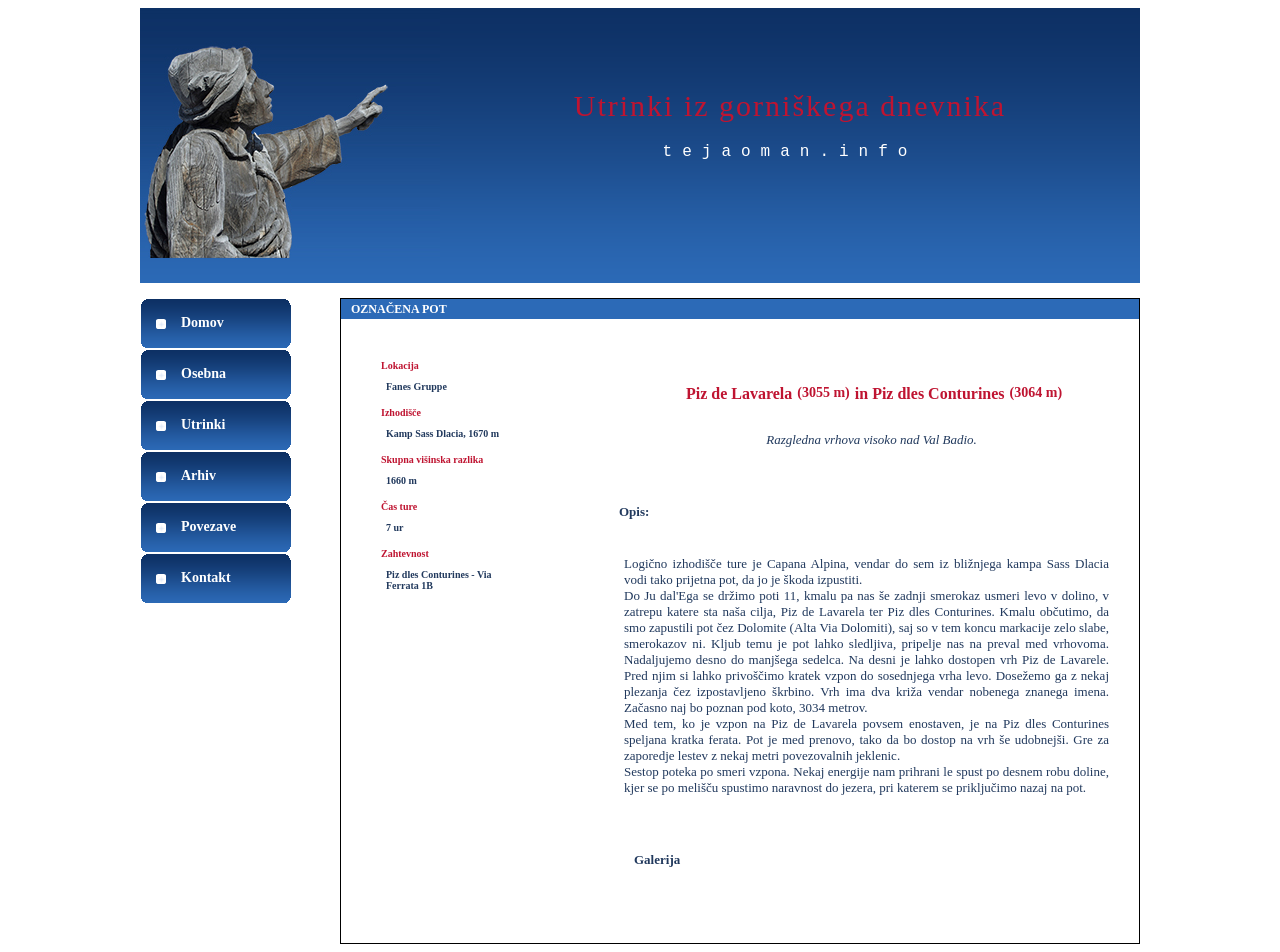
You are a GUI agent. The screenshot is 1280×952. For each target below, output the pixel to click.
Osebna (203, 373)
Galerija (657, 859)
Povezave (208, 526)
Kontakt (206, 577)
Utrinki (203, 424)
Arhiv (198, 475)
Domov (202, 322)
